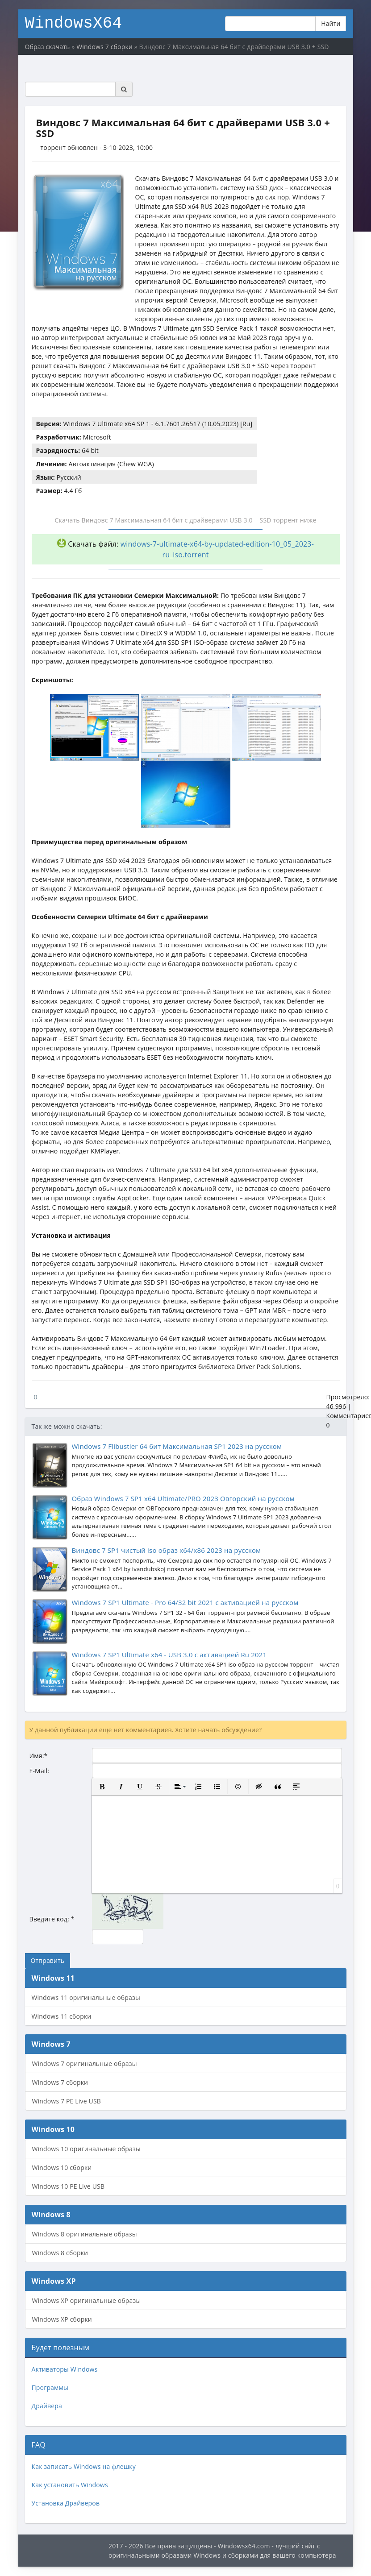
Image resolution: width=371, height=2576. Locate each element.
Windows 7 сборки (60, 2082)
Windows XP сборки (62, 2319)
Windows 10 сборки (62, 2167)
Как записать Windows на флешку (84, 2466)
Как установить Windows (70, 2485)
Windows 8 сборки (60, 2252)
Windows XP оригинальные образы (86, 2300)
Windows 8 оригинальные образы (84, 2234)
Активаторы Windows (65, 2369)
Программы (50, 2387)
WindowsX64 (73, 22)
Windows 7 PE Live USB (66, 2101)
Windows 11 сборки (62, 2016)
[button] (102, 1786)
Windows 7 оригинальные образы (84, 2063)
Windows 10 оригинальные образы (86, 2149)
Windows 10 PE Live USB (68, 2186)
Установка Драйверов (66, 2503)
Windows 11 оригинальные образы (86, 1997)
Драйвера (47, 2406)
